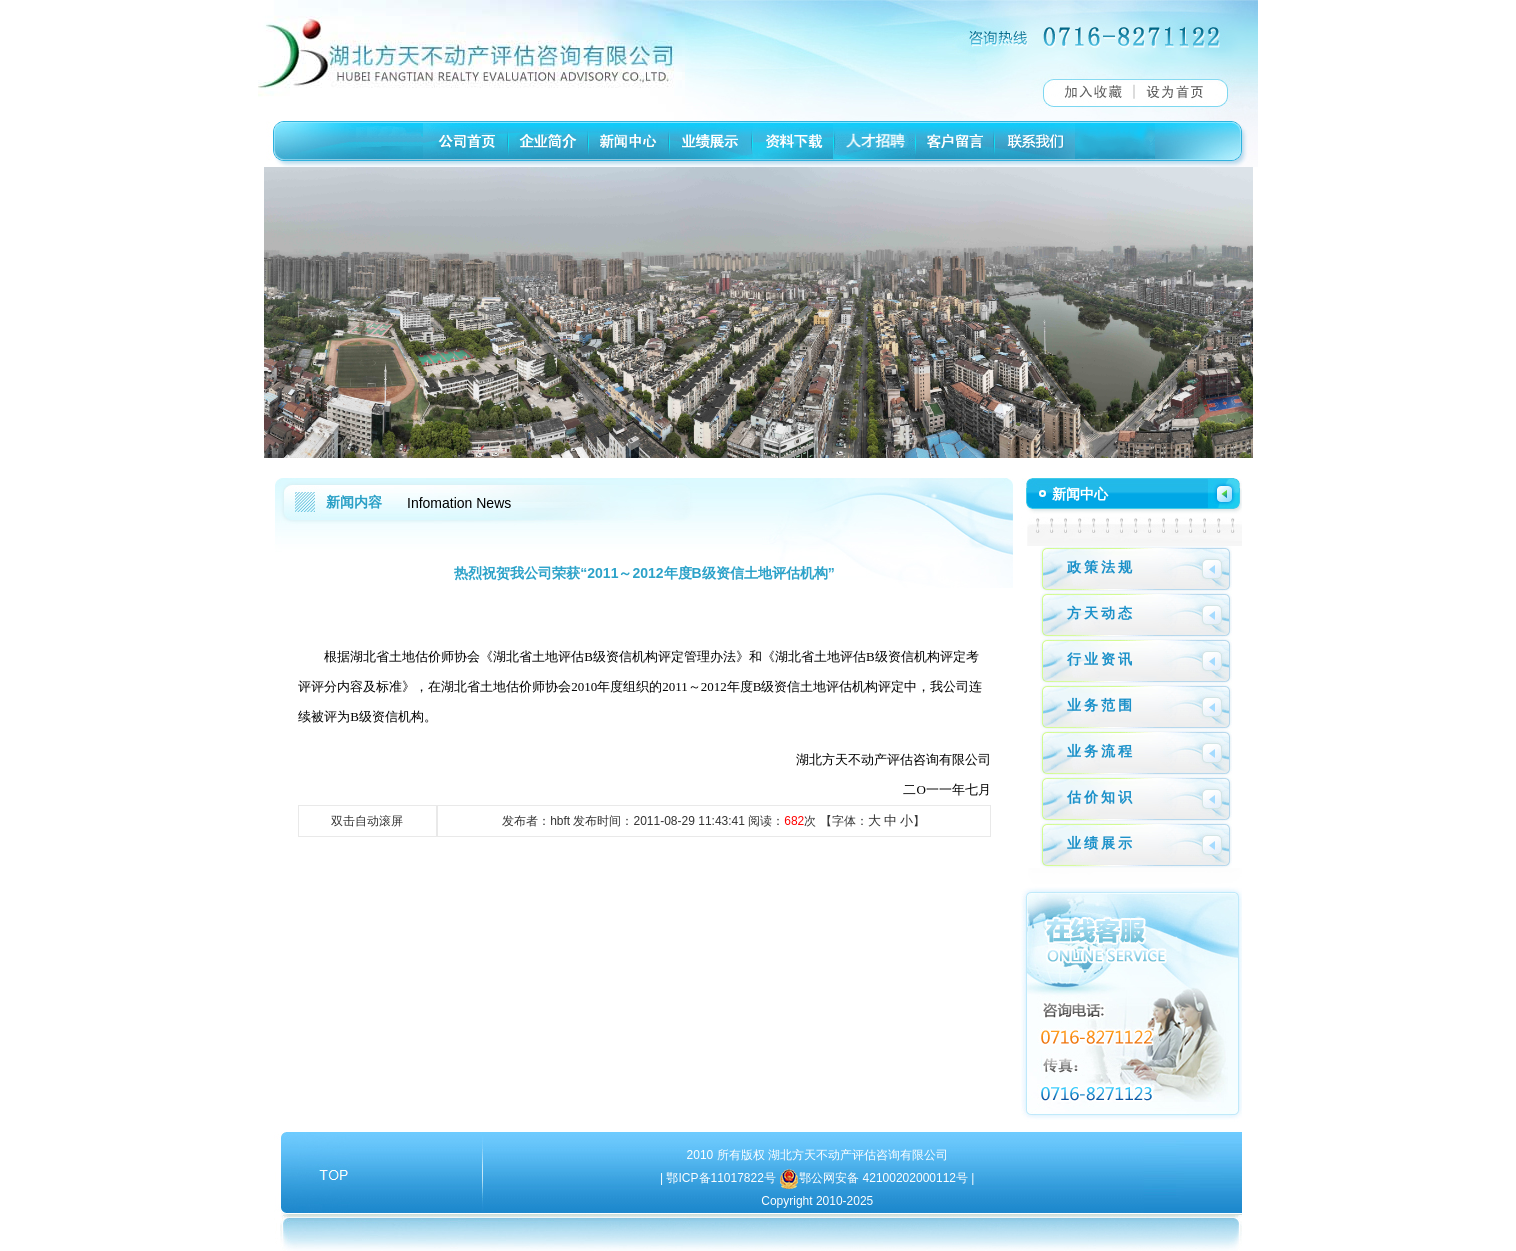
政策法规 (1101, 567)
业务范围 (1101, 705)
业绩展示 (1101, 843)
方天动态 (1101, 613)
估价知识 (1101, 797)
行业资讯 (1101, 659)
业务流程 (1101, 751)
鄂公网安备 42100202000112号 (885, 1178)
